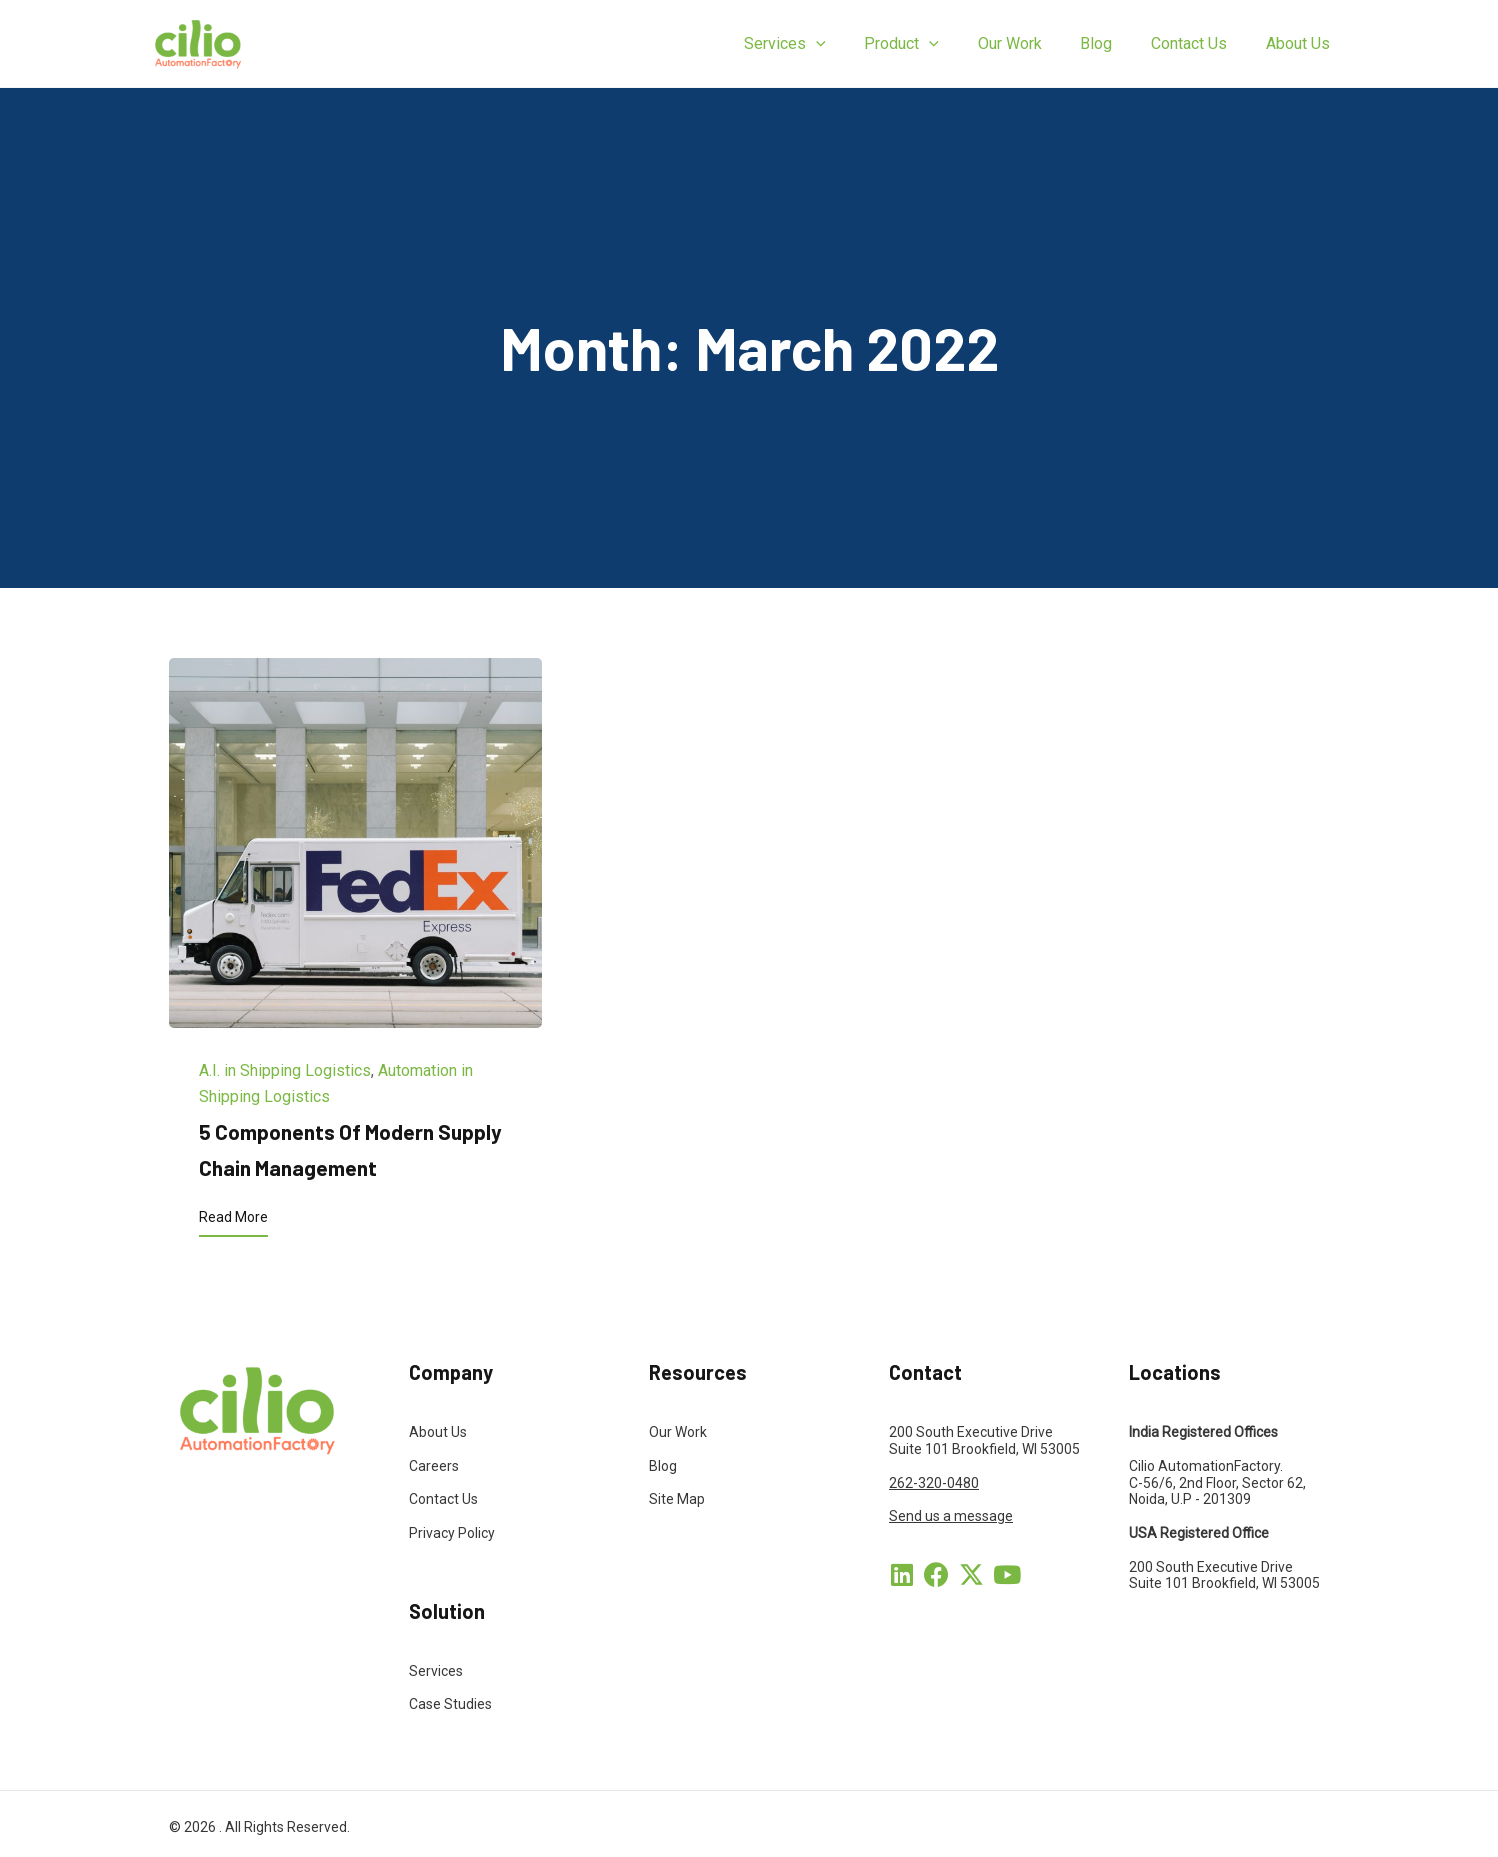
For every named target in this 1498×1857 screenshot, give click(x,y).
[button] (901, 1574)
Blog (663, 1466)
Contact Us (443, 1499)
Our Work (678, 1432)
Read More (233, 1217)
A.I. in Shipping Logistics (285, 1070)
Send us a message (951, 1516)
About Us (438, 1432)
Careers (434, 1466)
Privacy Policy (452, 1533)
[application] (853, 44)
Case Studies (450, 1704)
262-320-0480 (934, 1483)
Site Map (677, 1499)
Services (436, 1671)
